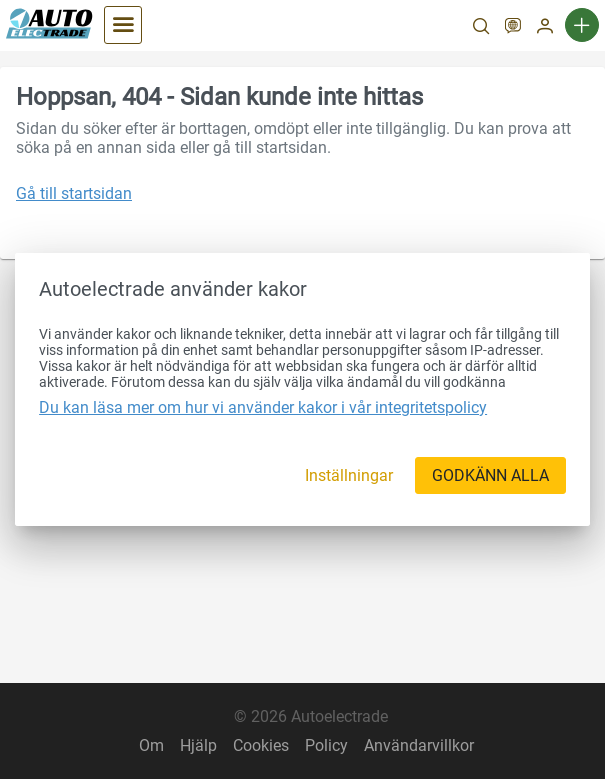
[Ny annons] (582, 25)
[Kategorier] (123, 25)
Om (151, 745)
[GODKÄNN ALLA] (490, 475)
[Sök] (481, 28)
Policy (326, 745)
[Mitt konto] (545, 28)
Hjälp (198, 745)
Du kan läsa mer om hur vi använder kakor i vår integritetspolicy (263, 407)
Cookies (261, 745)
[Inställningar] (349, 475)
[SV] (513, 28)
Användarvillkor (419, 745)
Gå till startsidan (74, 193)
